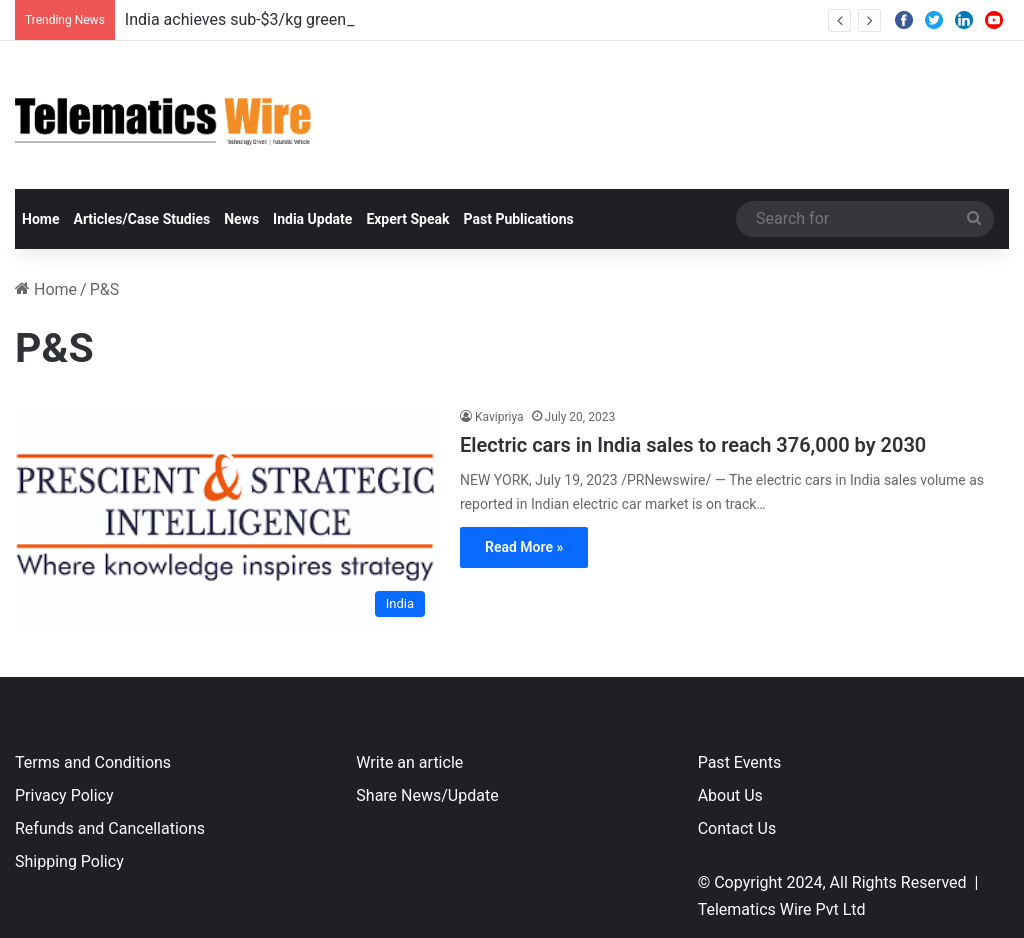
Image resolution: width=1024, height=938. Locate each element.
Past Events (740, 762)
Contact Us (737, 828)
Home (40, 219)
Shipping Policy (69, 861)
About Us (730, 795)
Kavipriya (499, 417)
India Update (312, 219)
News (241, 219)
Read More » (524, 547)
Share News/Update (427, 795)
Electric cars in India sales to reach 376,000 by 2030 (693, 445)
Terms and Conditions (93, 762)
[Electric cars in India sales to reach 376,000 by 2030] (225, 516)
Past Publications (519, 219)
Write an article (409, 762)
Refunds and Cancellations (110, 828)
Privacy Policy (64, 795)
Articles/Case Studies (141, 219)
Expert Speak (407, 219)
